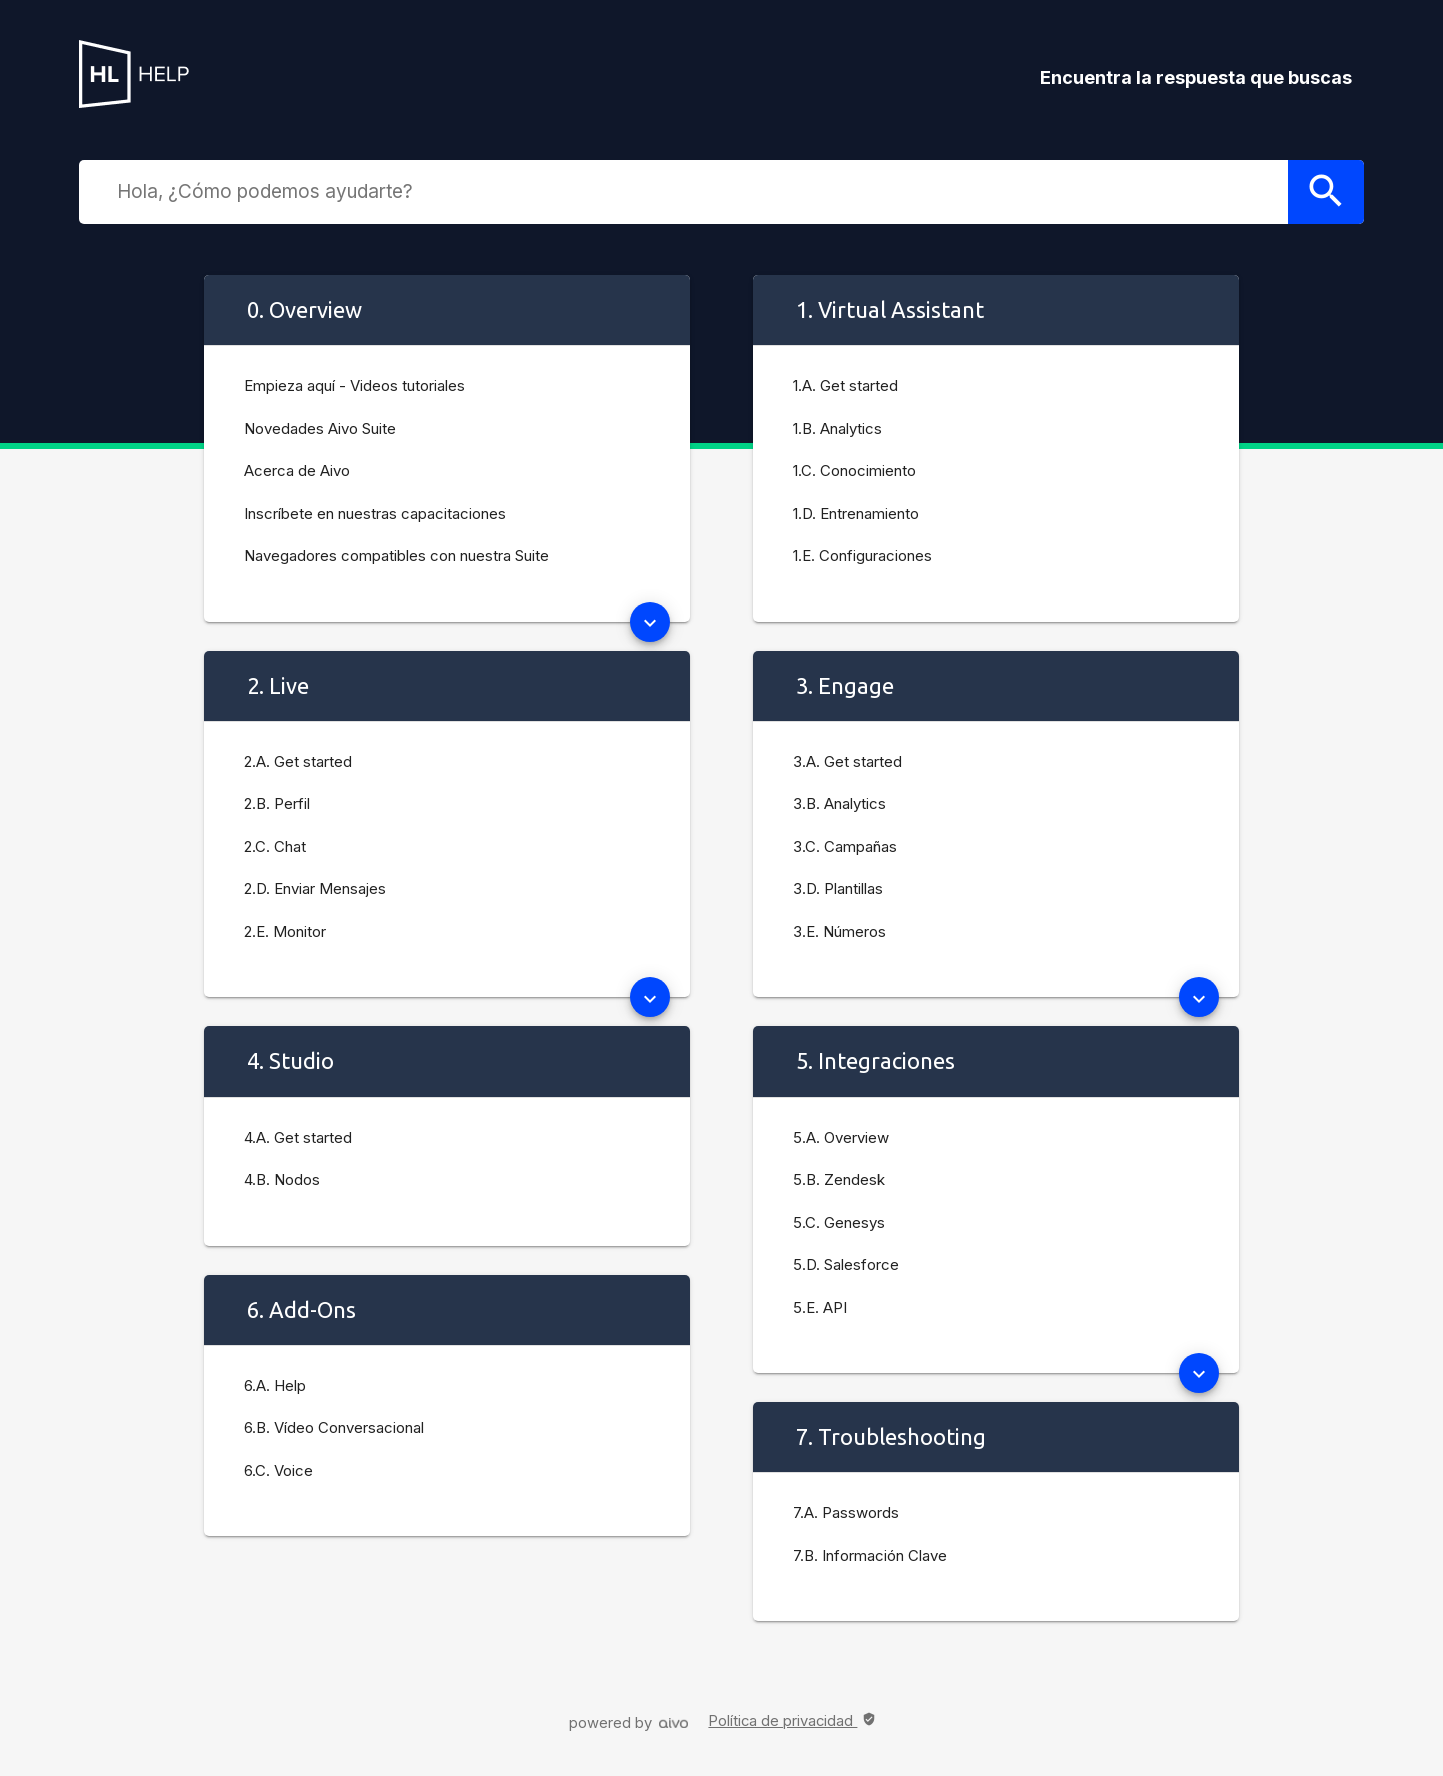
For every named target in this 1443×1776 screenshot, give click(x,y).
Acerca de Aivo (297, 470)
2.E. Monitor (285, 931)
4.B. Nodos (282, 1179)
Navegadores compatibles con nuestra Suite (396, 555)
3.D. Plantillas (838, 888)
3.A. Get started (847, 761)
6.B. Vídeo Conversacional (334, 1427)
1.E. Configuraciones (862, 555)
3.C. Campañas (845, 846)
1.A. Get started (845, 385)
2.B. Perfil (277, 803)
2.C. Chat (275, 846)
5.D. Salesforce (846, 1264)
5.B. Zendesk (839, 1179)
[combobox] (697, 191)
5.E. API (820, 1307)
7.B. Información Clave (870, 1555)
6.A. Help (275, 1385)
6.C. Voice (278, 1470)
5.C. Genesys (839, 1222)
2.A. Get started (298, 761)
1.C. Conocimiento (854, 470)
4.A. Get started (298, 1137)
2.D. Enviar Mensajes (315, 888)
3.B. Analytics (839, 803)
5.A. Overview (841, 1137)
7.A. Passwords (846, 1512)
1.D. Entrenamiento (856, 513)
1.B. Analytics (837, 428)
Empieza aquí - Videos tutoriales (354, 385)
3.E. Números (839, 931)
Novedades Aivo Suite (320, 428)
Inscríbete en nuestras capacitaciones (375, 513)
